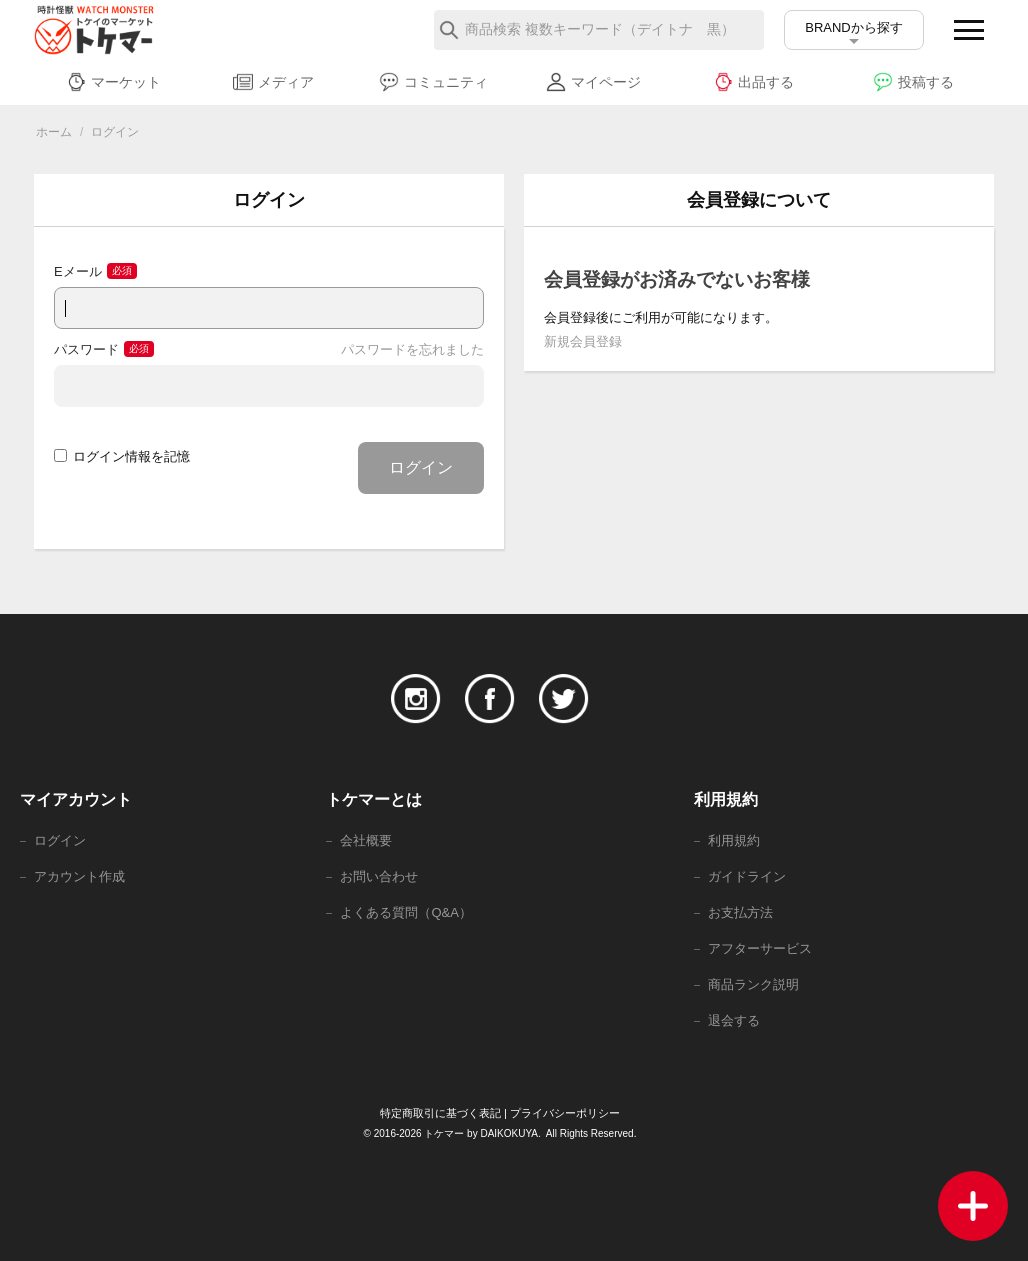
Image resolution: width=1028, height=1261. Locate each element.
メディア (273, 82)
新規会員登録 (583, 341)
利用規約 (734, 840)
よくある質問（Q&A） (405, 912)
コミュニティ (433, 82)
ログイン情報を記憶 (122, 456)
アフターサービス (760, 948)
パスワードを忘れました (412, 349)
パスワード (86, 349)
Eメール (78, 271)
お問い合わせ (379, 876)
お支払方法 (740, 912)
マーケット (113, 82)
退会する (734, 1020)
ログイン (421, 467)
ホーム (54, 132)
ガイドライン (747, 876)
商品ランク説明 (753, 984)
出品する (753, 82)
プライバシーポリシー (565, 1113)
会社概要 (366, 840)
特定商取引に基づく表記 (440, 1113)
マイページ (593, 82)
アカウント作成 (79, 876)
